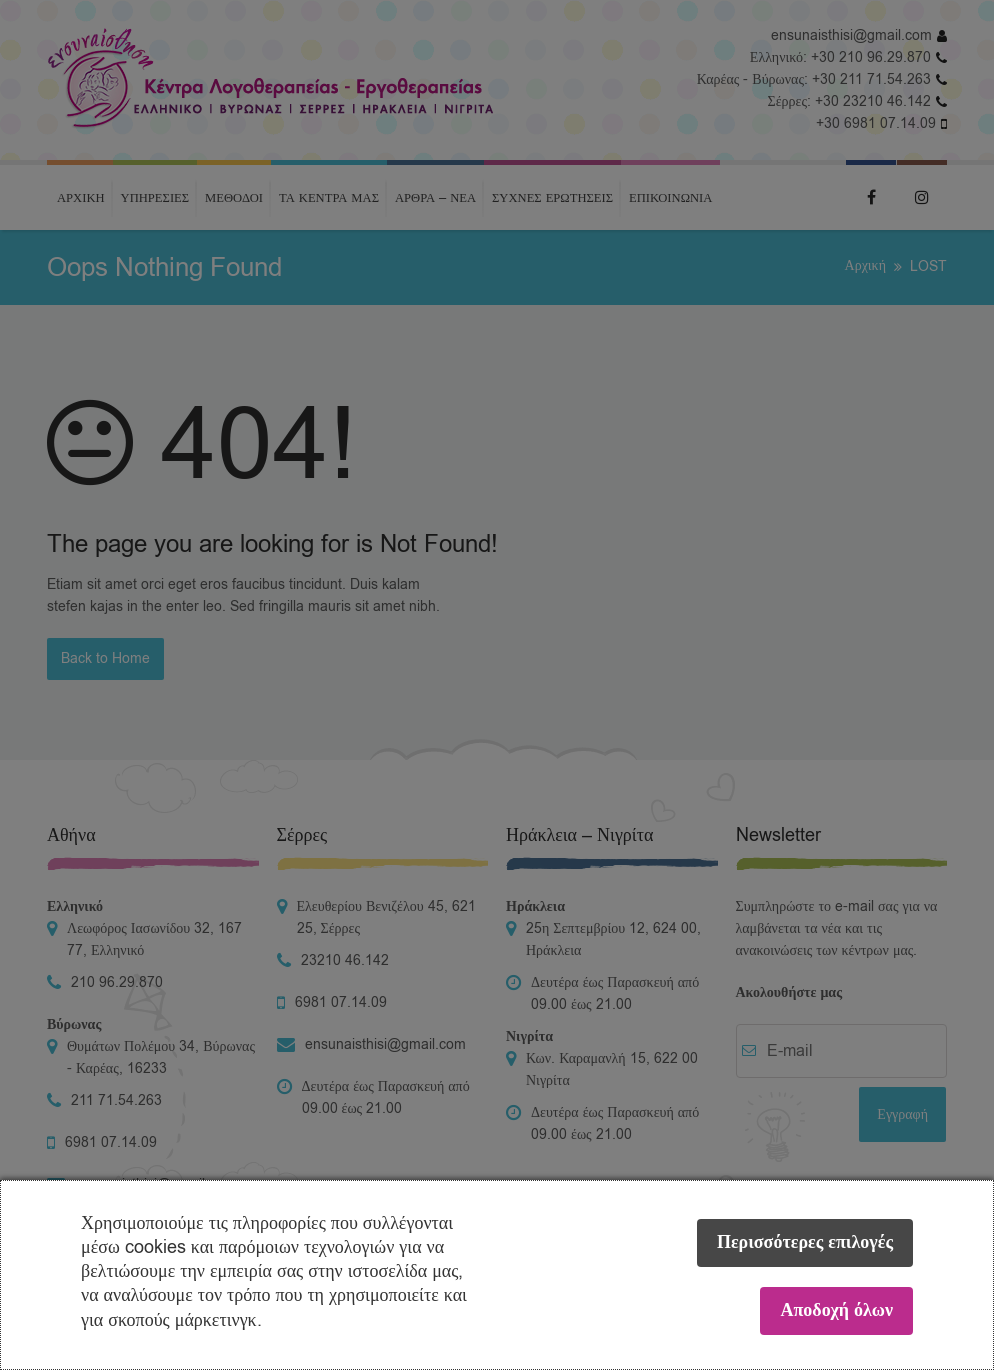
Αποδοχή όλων (836, 1310)
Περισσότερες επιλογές (805, 1242)
